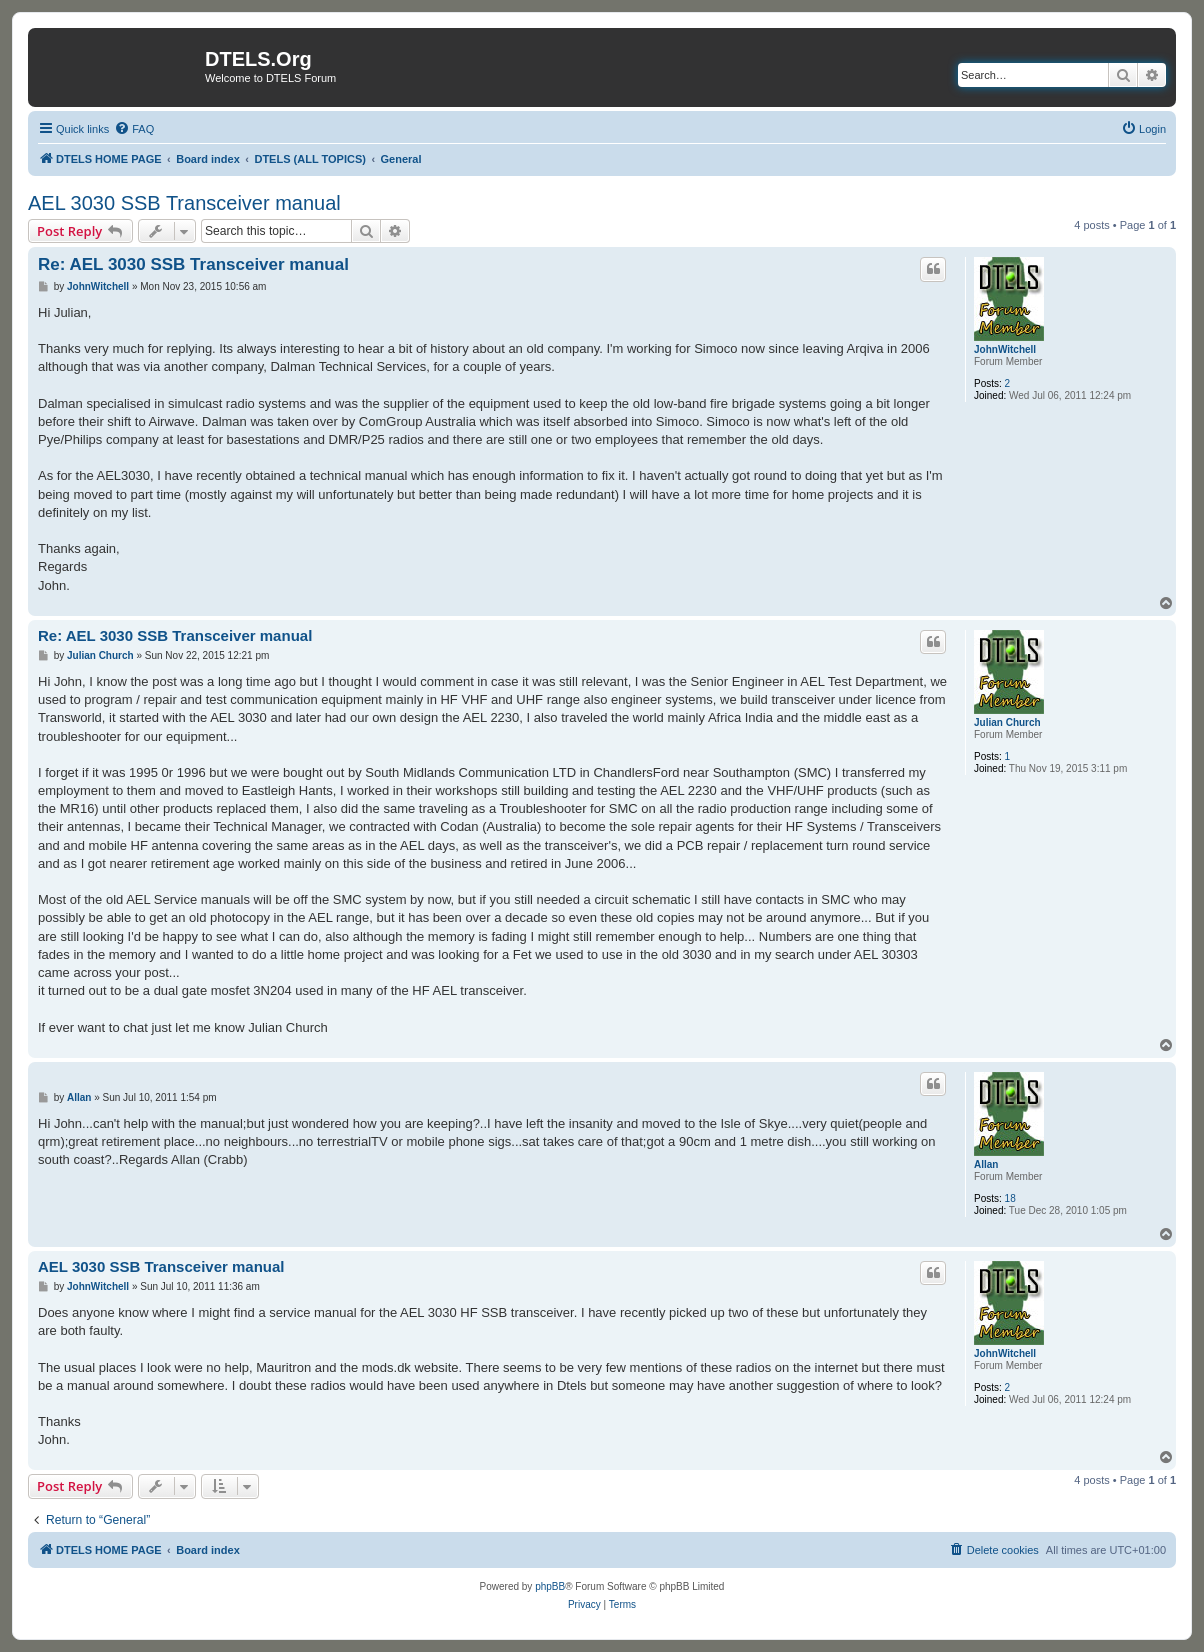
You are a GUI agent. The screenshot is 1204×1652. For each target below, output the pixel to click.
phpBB (550, 1586)
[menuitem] (134, 129)
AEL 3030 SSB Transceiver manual (184, 203)
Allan (986, 1164)
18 (1010, 1198)
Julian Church (1007, 722)
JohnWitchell (1005, 349)
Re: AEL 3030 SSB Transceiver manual (193, 264)
